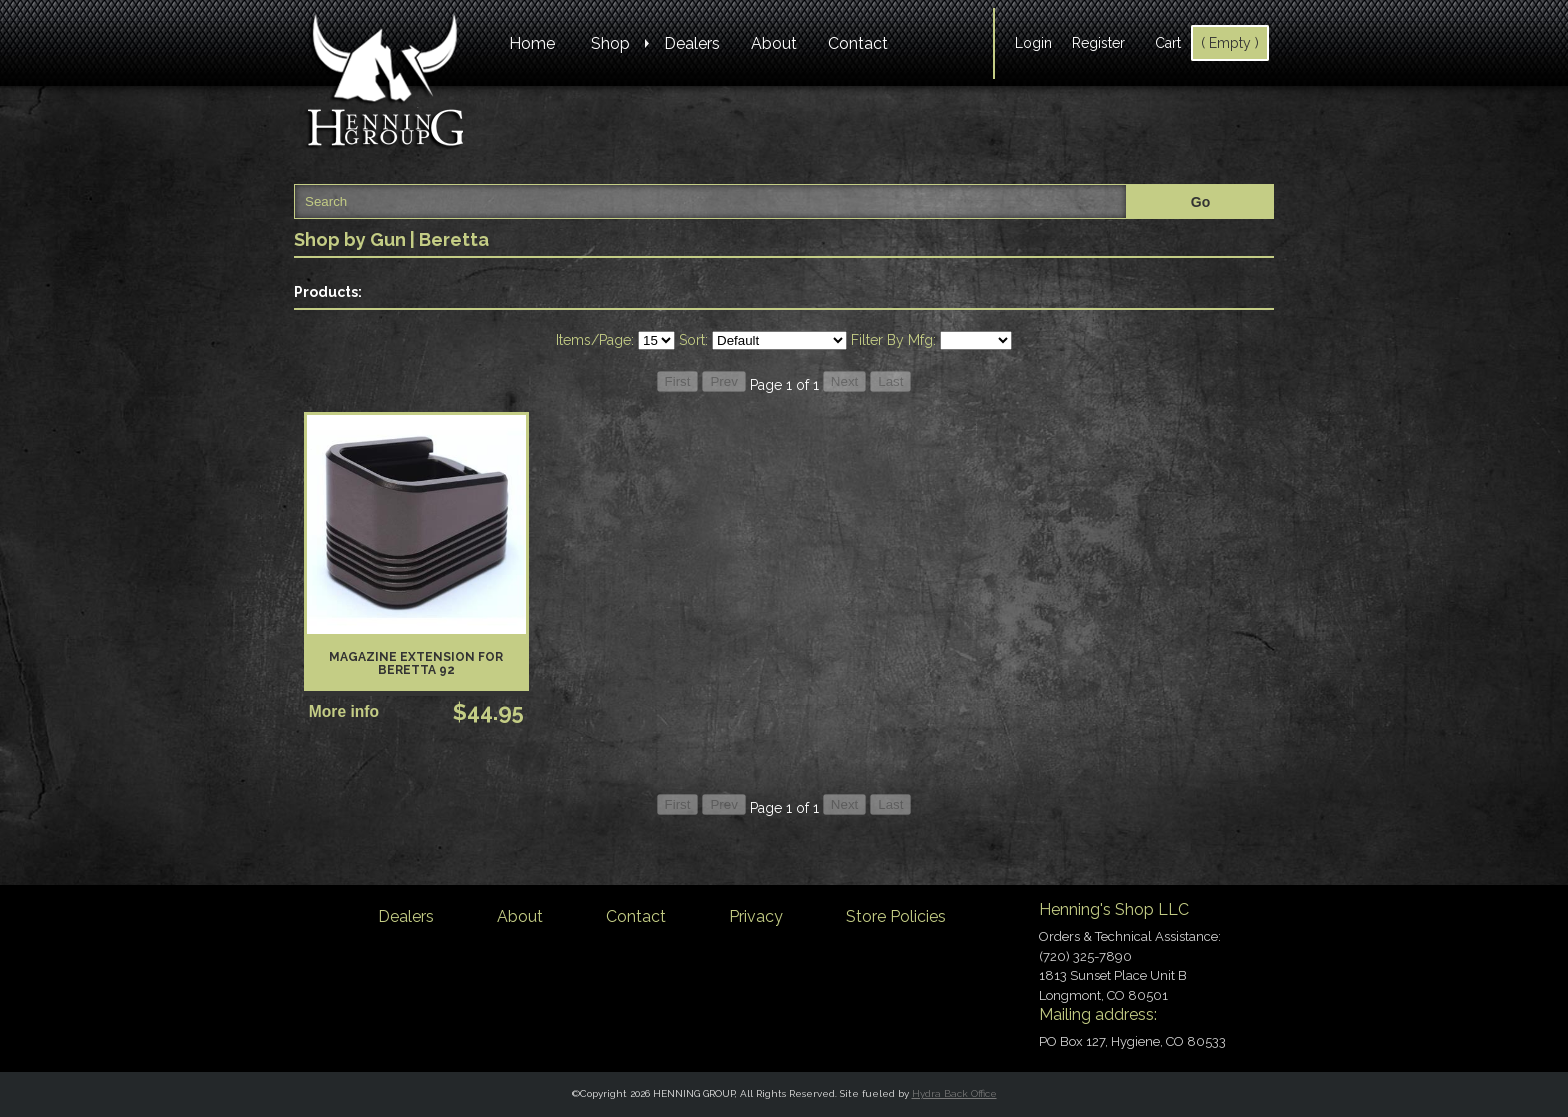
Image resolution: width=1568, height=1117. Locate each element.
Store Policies (896, 916)
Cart (1168, 43)
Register (1098, 43)
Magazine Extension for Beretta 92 (416, 663)
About (774, 43)
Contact (858, 43)
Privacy (756, 916)
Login (1033, 43)
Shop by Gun (350, 239)
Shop (610, 43)
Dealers (692, 43)
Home (532, 43)
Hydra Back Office (954, 1093)
